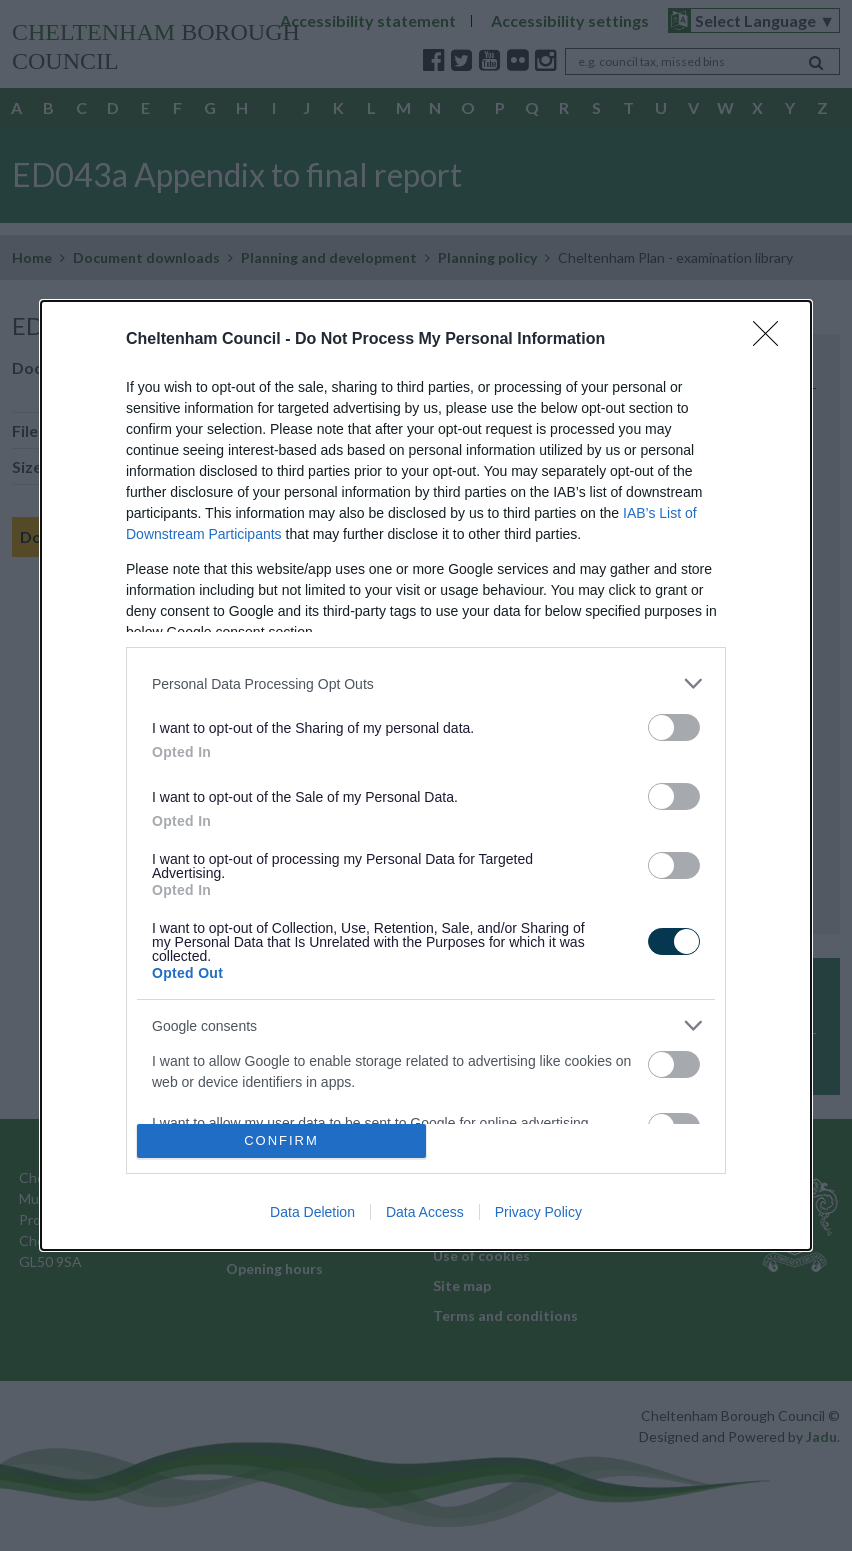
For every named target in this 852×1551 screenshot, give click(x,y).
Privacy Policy (538, 1212)
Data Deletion (312, 1212)
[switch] (674, 727)
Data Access (425, 1212)
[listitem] (426, 683)
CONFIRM (281, 1140)
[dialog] (426, 775)
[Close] (772, 340)
